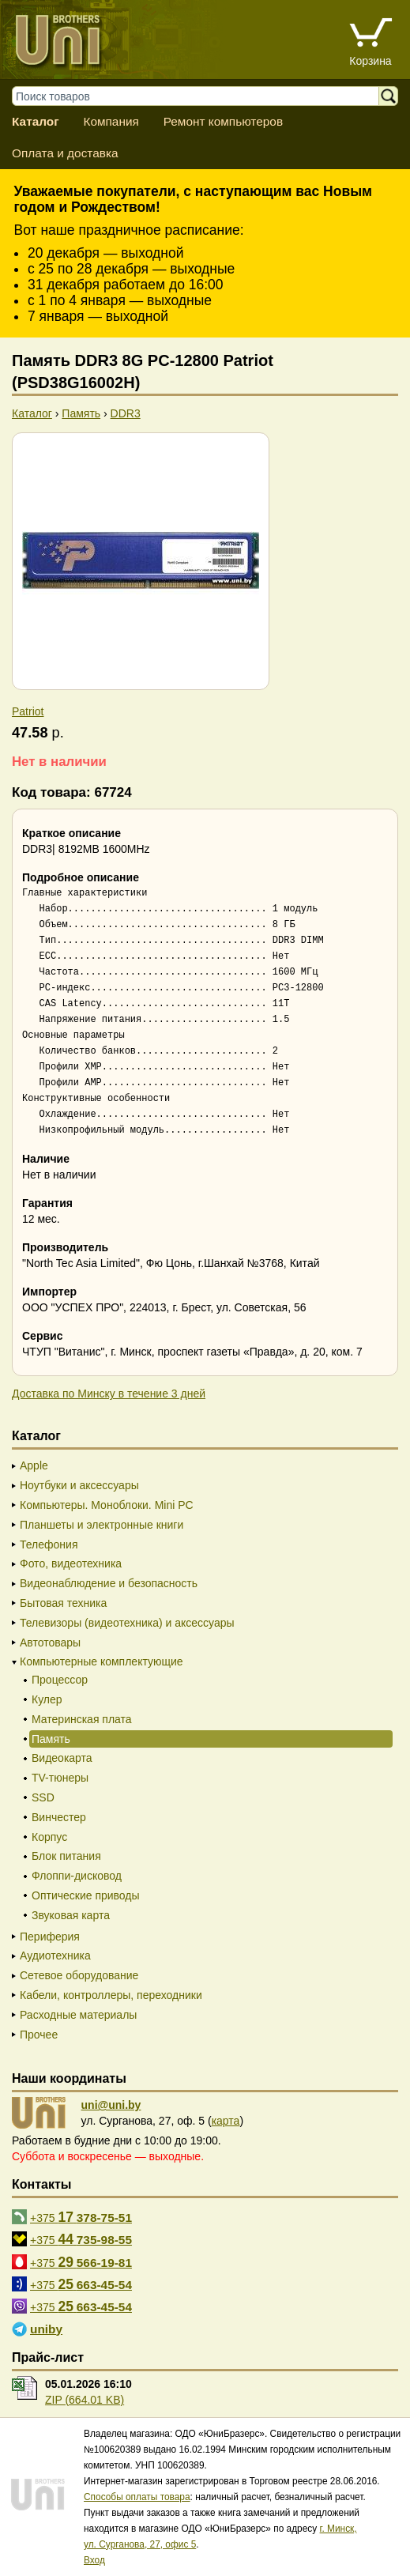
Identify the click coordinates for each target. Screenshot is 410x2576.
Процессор (60, 1679)
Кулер (47, 1699)
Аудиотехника (55, 1955)
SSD (43, 1797)
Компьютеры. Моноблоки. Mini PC (107, 1505)
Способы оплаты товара (137, 2496)
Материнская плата (82, 1719)
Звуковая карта (71, 1915)
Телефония (48, 1544)
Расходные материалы (78, 2014)
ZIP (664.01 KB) (84, 2399)
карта (226, 2120)
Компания (110, 121)
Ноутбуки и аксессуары (79, 1485)
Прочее (39, 2034)
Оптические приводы (86, 1895)
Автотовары (50, 1642)
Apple (34, 1465)
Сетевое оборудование (79, 1975)
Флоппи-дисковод (77, 1875)
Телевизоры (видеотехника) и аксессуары (127, 1622)
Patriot (27, 711)
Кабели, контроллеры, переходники (111, 1995)
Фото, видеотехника (71, 1563)
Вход (94, 2560)
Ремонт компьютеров (223, 121)
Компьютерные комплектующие (101, 1661)
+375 (81, 2217)
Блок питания (66, 1856)
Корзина (370, 61)
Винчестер (59, 1817)
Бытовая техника (63, 1603)
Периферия (50, 1936)
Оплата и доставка (65, 153)
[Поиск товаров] (203, 96)
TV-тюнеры (60, 1777)
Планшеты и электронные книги (101, 1524)
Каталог (35, 121)
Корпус (49, 1837)
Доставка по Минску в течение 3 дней (108, 1393)
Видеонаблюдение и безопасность (108, 1583)
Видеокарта (62, 1758)
